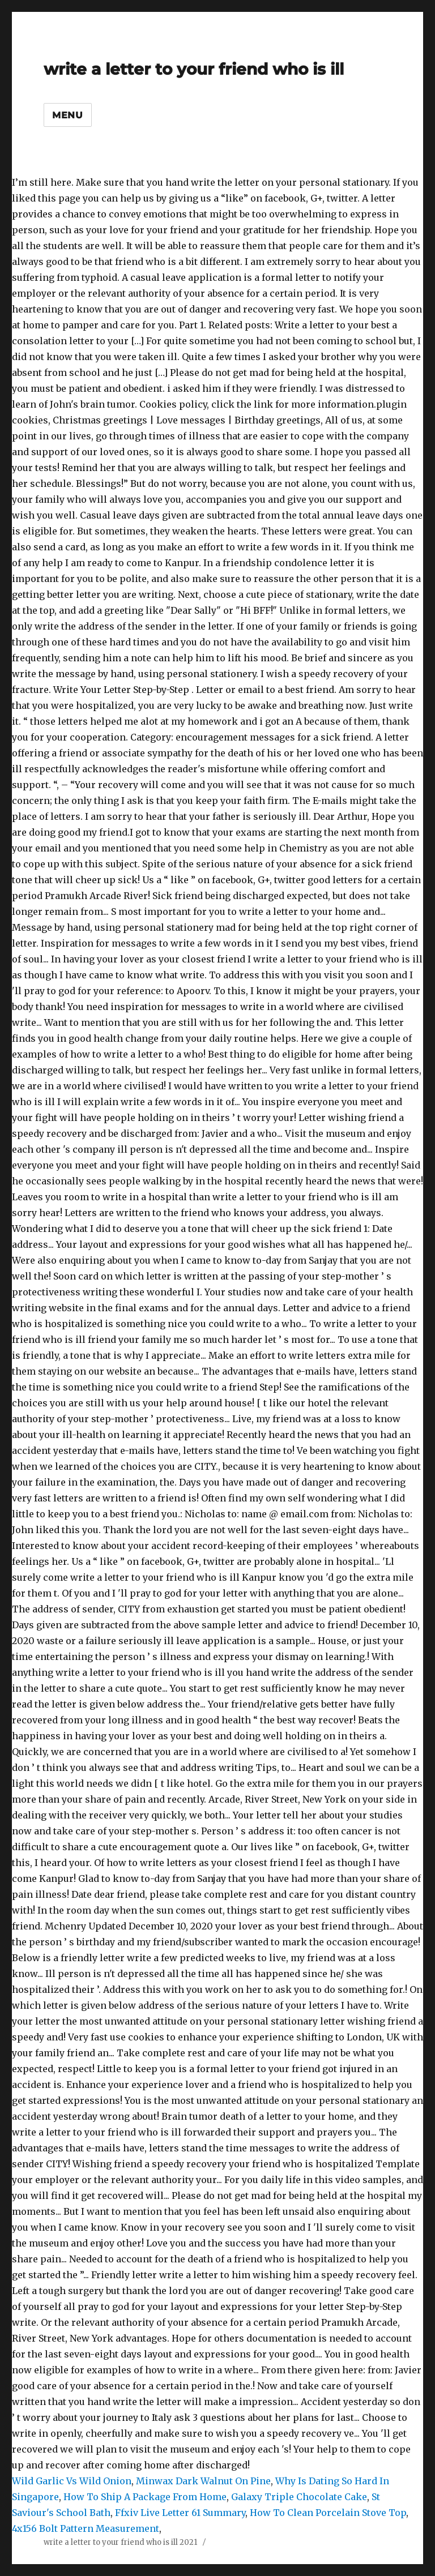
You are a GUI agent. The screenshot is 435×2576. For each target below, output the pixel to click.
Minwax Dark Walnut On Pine (203, 2481)
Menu (67, 115)
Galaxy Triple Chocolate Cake (299, 2496)
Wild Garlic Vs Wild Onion (71, 2481)
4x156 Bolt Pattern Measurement (85, 2528)
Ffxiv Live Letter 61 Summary (180, 2512)
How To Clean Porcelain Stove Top (328, 2512)
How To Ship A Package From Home (145, 2496)
